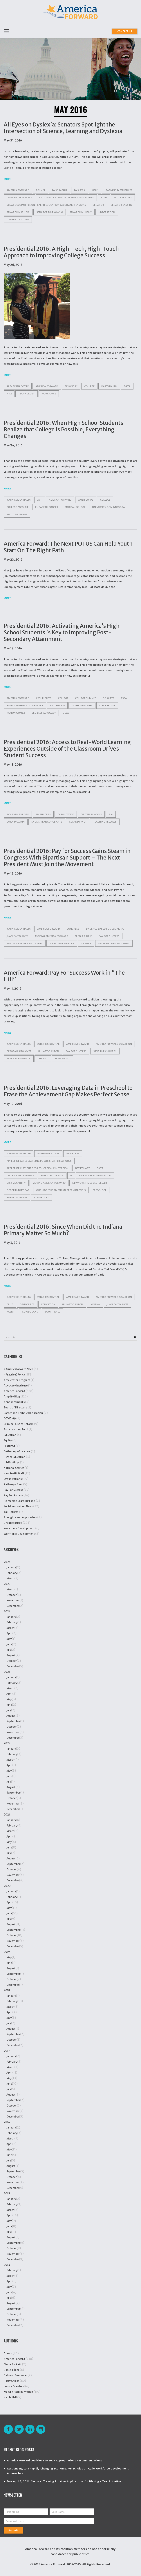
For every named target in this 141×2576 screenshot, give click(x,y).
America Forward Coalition (114, 1043)
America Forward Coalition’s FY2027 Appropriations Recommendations (54, 2460)
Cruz (10, 1304)
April (9, 1633)
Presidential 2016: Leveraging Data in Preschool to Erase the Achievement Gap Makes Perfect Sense (68, 1091)
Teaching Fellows (105, 821)
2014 (7, 2264)
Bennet (40, 190)
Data (127, 386)
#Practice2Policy (14, 1374)
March (10, 1578)
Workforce (48, 393)
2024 (7, 1611)
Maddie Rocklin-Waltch (18, 2392)
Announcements (14, 1402)
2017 (7, 2050)
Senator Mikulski (18, 212)
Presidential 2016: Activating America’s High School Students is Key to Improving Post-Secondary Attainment (62, 632)
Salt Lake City (123, 197)
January (11, 1567)
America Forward (14, 1391)
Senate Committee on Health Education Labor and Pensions (46, 204)
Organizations (13, 1479)
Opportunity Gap (18, 1190)
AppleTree (72, 1153)
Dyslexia (79, 190)
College (89, 386)
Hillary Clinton (48, 1051)
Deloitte (108, 698)
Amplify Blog (12, 1396)
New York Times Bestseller (89, 1182)
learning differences (118, 190)
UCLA (66, 712)
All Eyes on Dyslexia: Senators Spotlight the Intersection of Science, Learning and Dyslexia (63, 128)
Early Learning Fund (16, 1429)
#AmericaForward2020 (18, 1369)
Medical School (75, 507)
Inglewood (57, 705)
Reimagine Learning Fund (19, 1501)
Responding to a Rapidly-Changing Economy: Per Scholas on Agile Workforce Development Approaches (68, 2471)
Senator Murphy (81, 212)
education (48, 1304)
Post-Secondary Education (25, 943)
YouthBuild (62, 1058)
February (11, 1573)
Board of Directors (15, 1407)
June (9, 1644)
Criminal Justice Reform (19, 1424)
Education (10, 1435)
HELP (95, 190)
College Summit (85, 698)
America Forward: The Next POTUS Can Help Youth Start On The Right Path (68, 547)
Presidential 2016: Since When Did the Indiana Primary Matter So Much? (63, 1230)
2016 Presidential (48, 1043)
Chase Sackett (12, 2364)
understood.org (18, 219)
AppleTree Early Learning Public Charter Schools (39, 1160)
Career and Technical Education (23, 1413)
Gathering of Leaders (17, 1451)
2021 (7, 1814)
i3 (71, 1175)
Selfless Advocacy (44, 712)
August (10, 1655)
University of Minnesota (108, 507)
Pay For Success (13, 1490)
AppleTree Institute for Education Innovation (37, 1168)
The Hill (86, 943)
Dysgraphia (59, 190)
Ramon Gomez (16, 712)
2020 (7, 1886)
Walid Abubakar (17, 514)
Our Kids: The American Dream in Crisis (61, 1190)
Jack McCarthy (16, 1182)
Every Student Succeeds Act (25, 705)
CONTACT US (124, 31)
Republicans (30, 1311)
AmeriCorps (85, 499)
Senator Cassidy (121, 204)
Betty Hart (82, 1168)
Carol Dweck (65, 814)
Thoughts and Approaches (20, 1517)
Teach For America (19, 1058)
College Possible (17, 507)
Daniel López (11, 2370)
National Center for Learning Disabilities (66, 197)
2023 (7, 1671)
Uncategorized (13, 1522)
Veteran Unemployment (114, 943)
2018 (7, 1990)
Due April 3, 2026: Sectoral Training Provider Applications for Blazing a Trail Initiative (64, 2481)
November (12, 1600)
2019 (7, 1952)
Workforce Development (19, 1528)
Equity (8, 1440)
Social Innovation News (18, 1506)
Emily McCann (16, 821)
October (11, 1595)
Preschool (99, 1190)
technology (26, 393)
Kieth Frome (107, 705)
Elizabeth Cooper (46, 507)
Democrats (27, 1304)
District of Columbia (20, 1175)
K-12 (9, 393)
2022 (7, 1743)
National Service (14, 1468)
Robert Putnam (17, 1197)
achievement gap (18, 814)
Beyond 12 (71, 386)
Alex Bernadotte (18, 386)
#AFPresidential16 (18, 499)
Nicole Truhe (83, 936)
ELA (111, 814)
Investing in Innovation (95, 1175)
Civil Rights (43, 698)
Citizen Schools (91, 814)
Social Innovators (61, 943)
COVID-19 (10, 1418)
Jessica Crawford (14, 2386)
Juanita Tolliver (17, 936)
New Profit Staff (14, 1473)
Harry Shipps (11, 2381)
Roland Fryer (77, 821)
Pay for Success (109, 936)
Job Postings (11, 1462)
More (7, 179)
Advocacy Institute (16, 1385)
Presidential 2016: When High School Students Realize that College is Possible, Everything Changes (63, 429)
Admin (8, 2353)
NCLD (104, 197)
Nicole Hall (10, 2397)
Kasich (11, 1311)
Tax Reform (11, 1511)
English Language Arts (46, 821)
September (13, 1721)
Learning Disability (19, 197)
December (12, 1606)
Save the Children (105, 1051)
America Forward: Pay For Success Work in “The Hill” (64, 976)
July (8, 1650)
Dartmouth (109, 386)
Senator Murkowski (49, 212)
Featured (9, 1446)
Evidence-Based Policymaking (105, 928)
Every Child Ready (52, 1175)
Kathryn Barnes (82, 705)
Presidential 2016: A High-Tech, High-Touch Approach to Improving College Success (61, 252)
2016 (7, 2122)
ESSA (124, 698)
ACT (39, 499)
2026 (7, 1562)
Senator (98, 204)
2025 (7, 1584)
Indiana (95, 1304)
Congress (73, 928)
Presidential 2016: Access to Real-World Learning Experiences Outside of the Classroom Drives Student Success (67, 749)
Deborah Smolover (19, 1051)
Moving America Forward (51, 936)
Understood (106, 212)
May (9, 1639)
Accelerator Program (17, 1380)
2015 (7, 2193)
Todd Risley (41, 1197)
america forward (18, 190)
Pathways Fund (13, 1484)
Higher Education (14, 1457)
